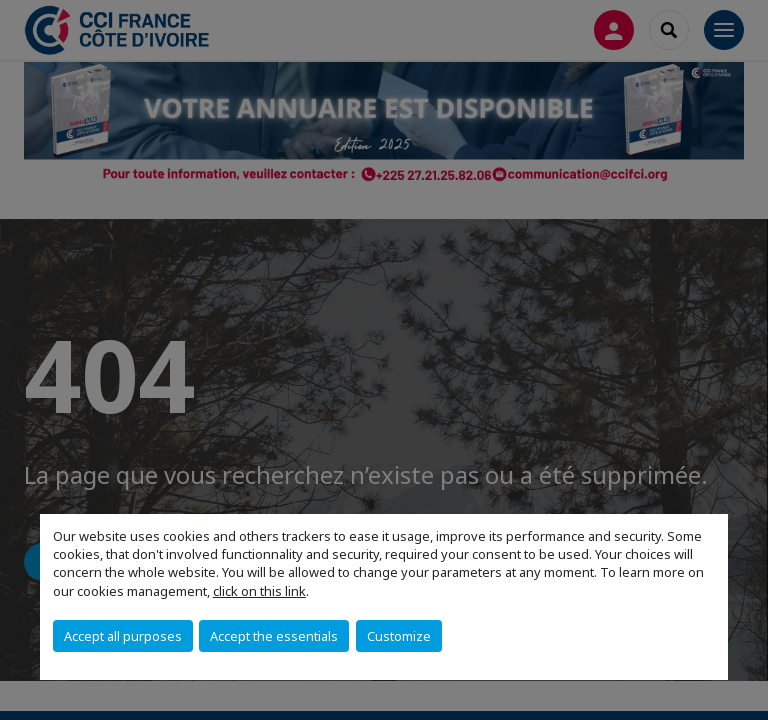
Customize (399, 636)
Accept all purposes (123, 636)
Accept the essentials (274, 636)
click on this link (259, 591)
